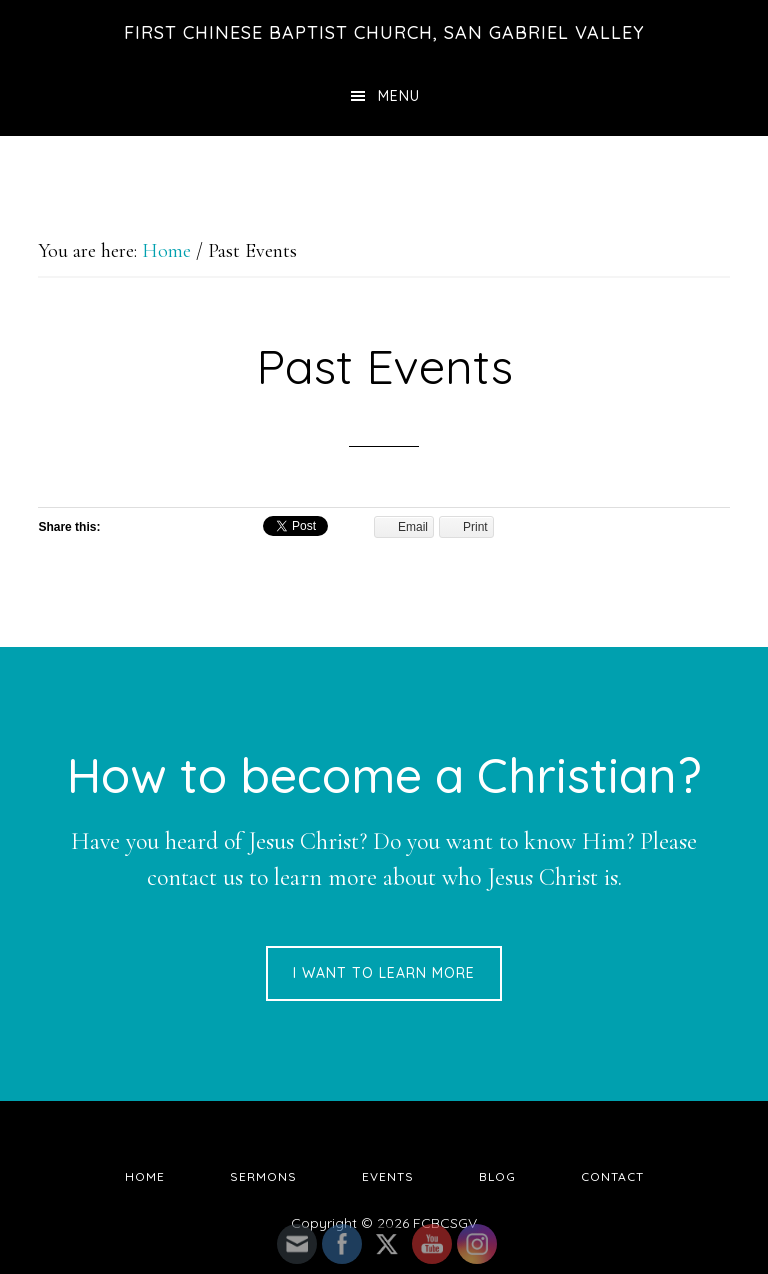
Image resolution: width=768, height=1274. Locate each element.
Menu (399, 96)
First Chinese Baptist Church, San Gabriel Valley (384, 32)
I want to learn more (384, 973)
